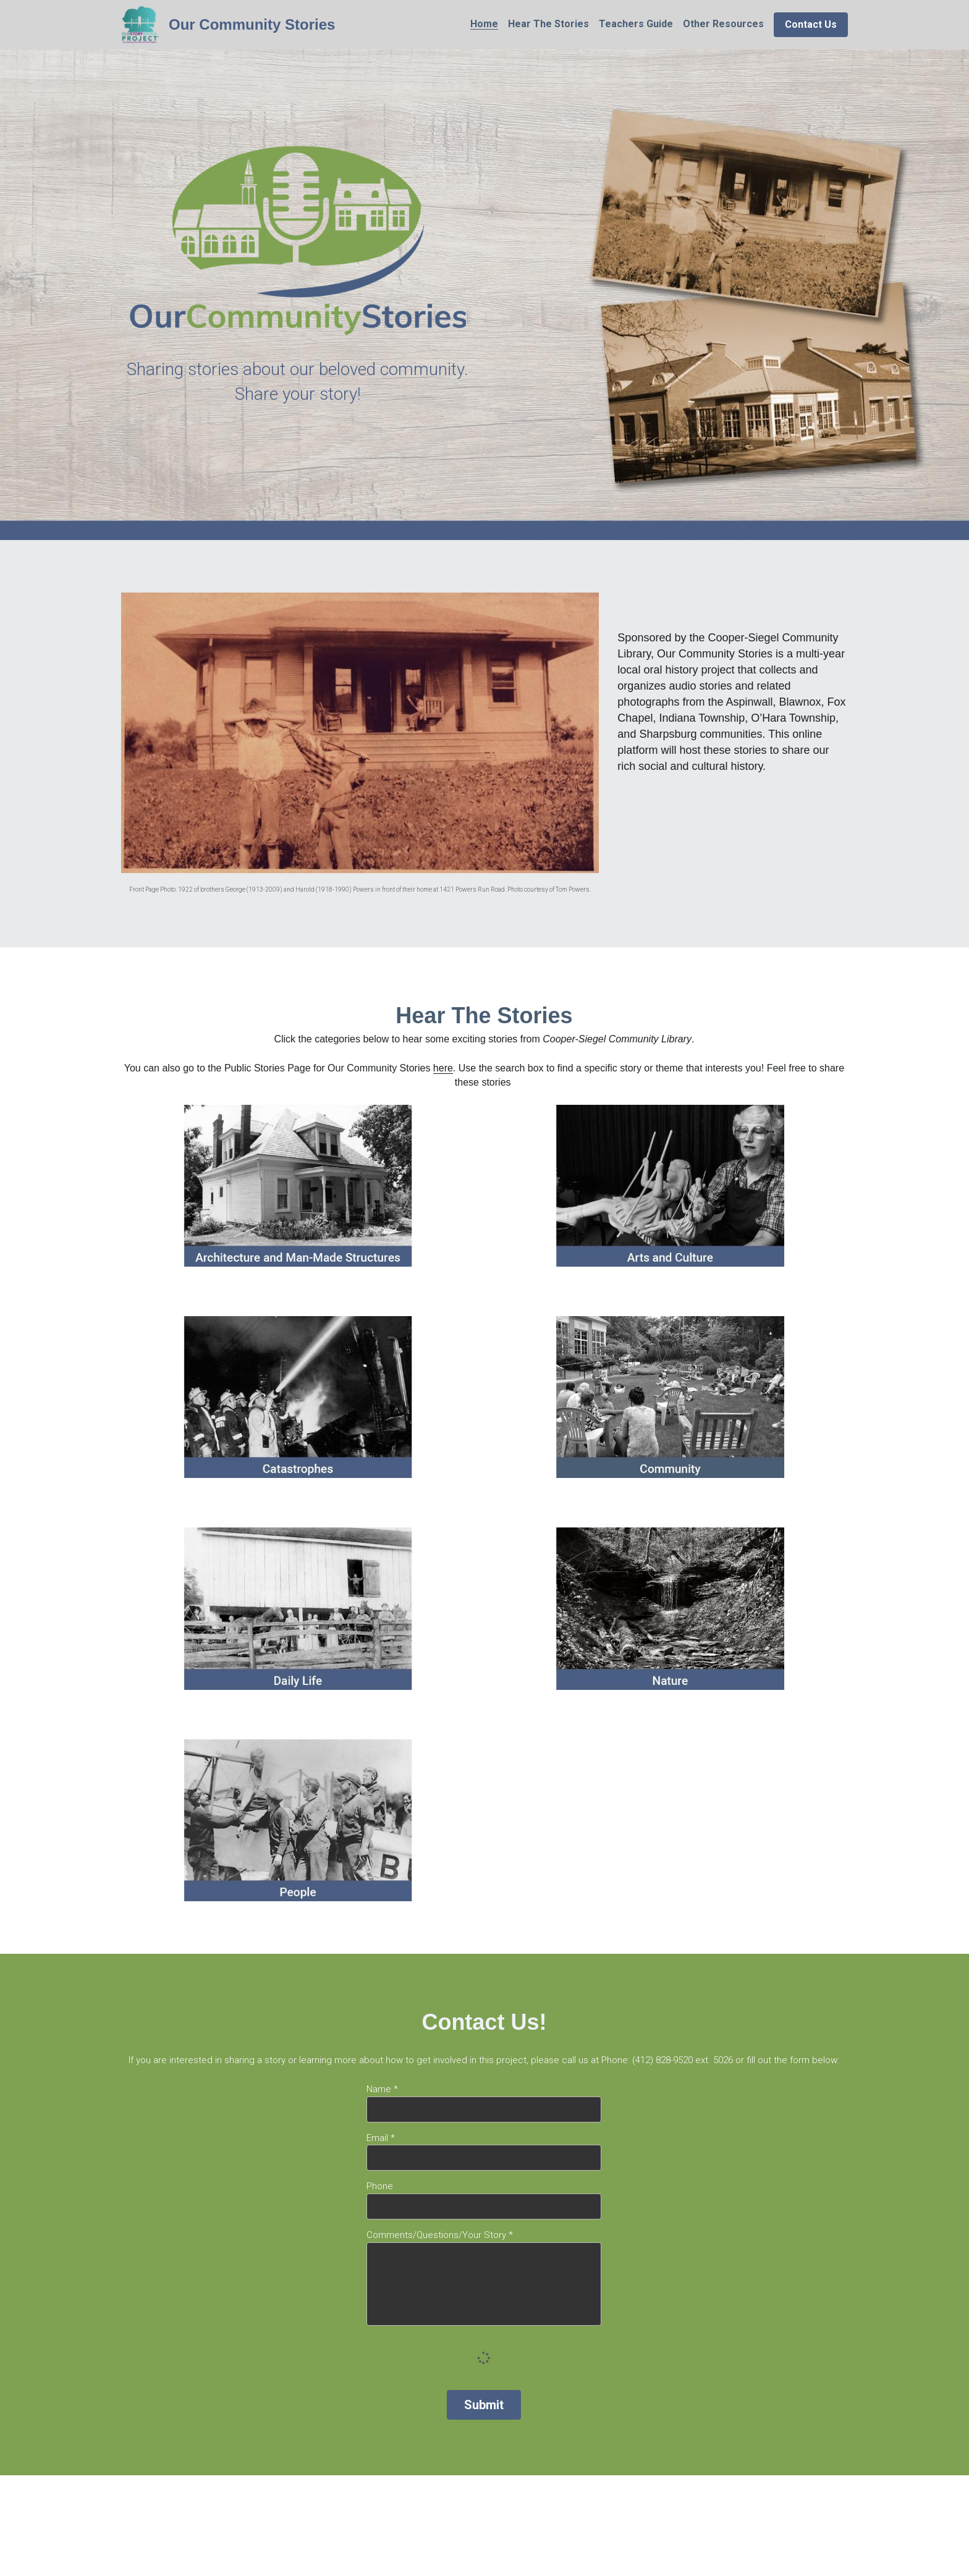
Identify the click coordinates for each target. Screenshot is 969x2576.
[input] (483, 2109)
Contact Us (811, 24)
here (443, 1068)
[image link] (140, 24)
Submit (484, 2404)
